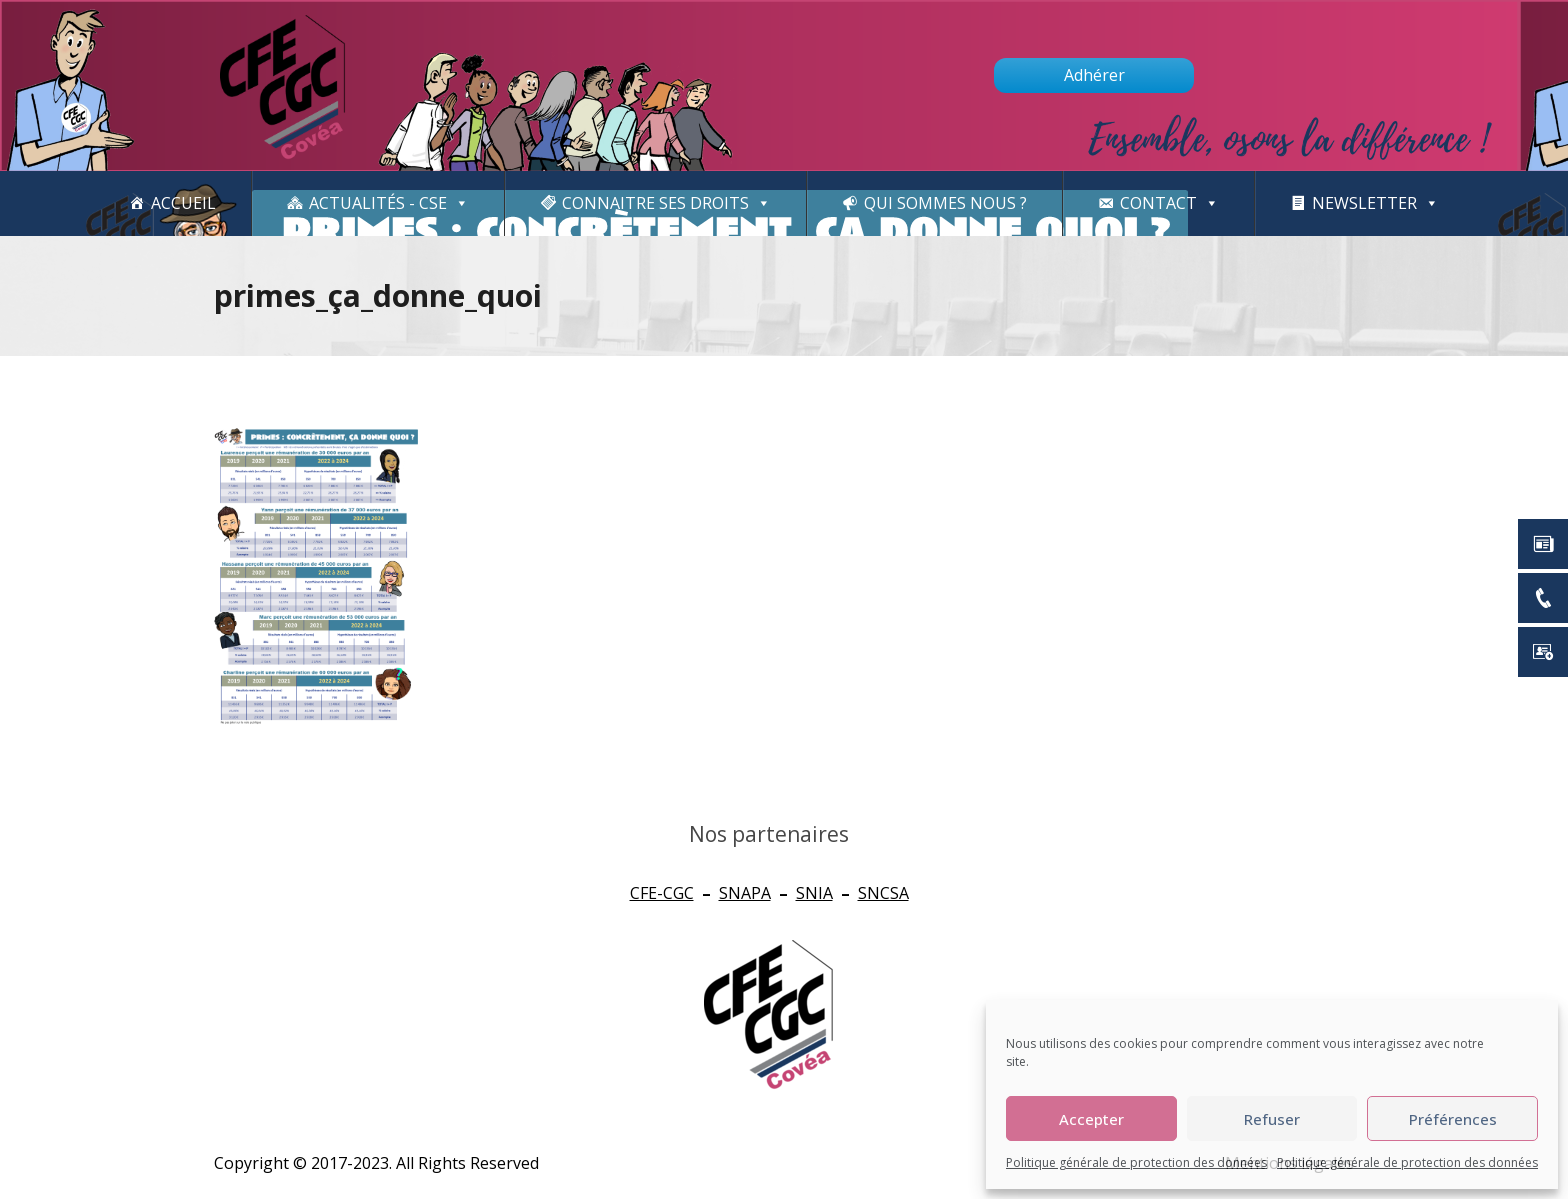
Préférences (1453, 1119)
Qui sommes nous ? (945, 203)
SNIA (814, 893)
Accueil (183, 203)
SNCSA (883, 893)
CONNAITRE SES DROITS (666, 203)
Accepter (1091, 1119)
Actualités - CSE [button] (389, 203)
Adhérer (1094, 75)
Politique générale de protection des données (1136, 1162)
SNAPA (745, 893)
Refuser (1272, 1119)
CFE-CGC (662, 893)
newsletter (1375, 203)
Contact (1169, 203)
